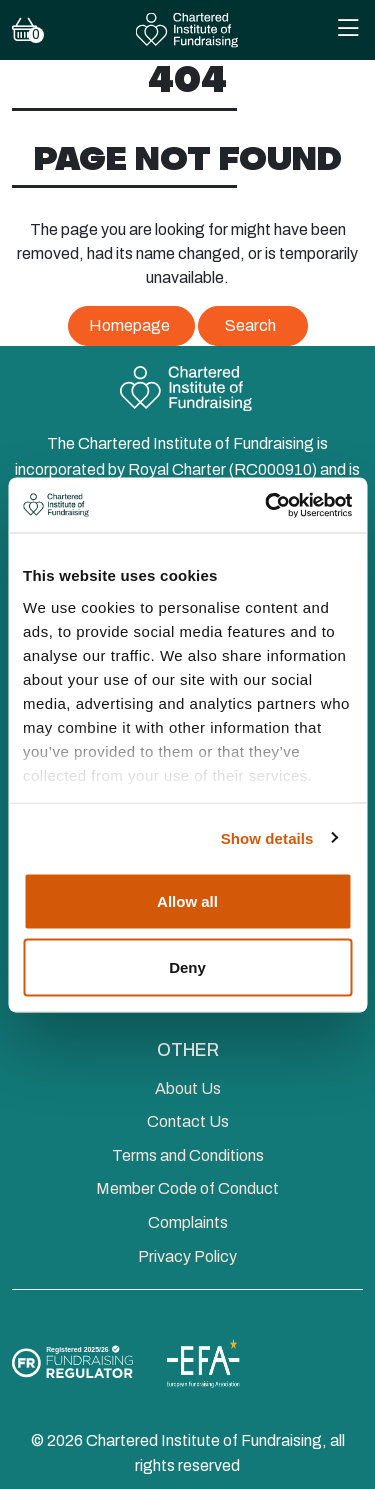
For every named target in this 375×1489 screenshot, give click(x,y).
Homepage (129, 325)
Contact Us (188, 1121)
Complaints (188, 1222)
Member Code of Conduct (187, 1188)
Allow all (187, 901)
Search (250, 325)
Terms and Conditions (188, 1155)
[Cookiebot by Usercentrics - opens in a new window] (267, 505)
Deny (187, 966)
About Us (188, 1088)
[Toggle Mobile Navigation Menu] (348, 30)
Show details (267, 837)
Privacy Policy (187, 1256)
